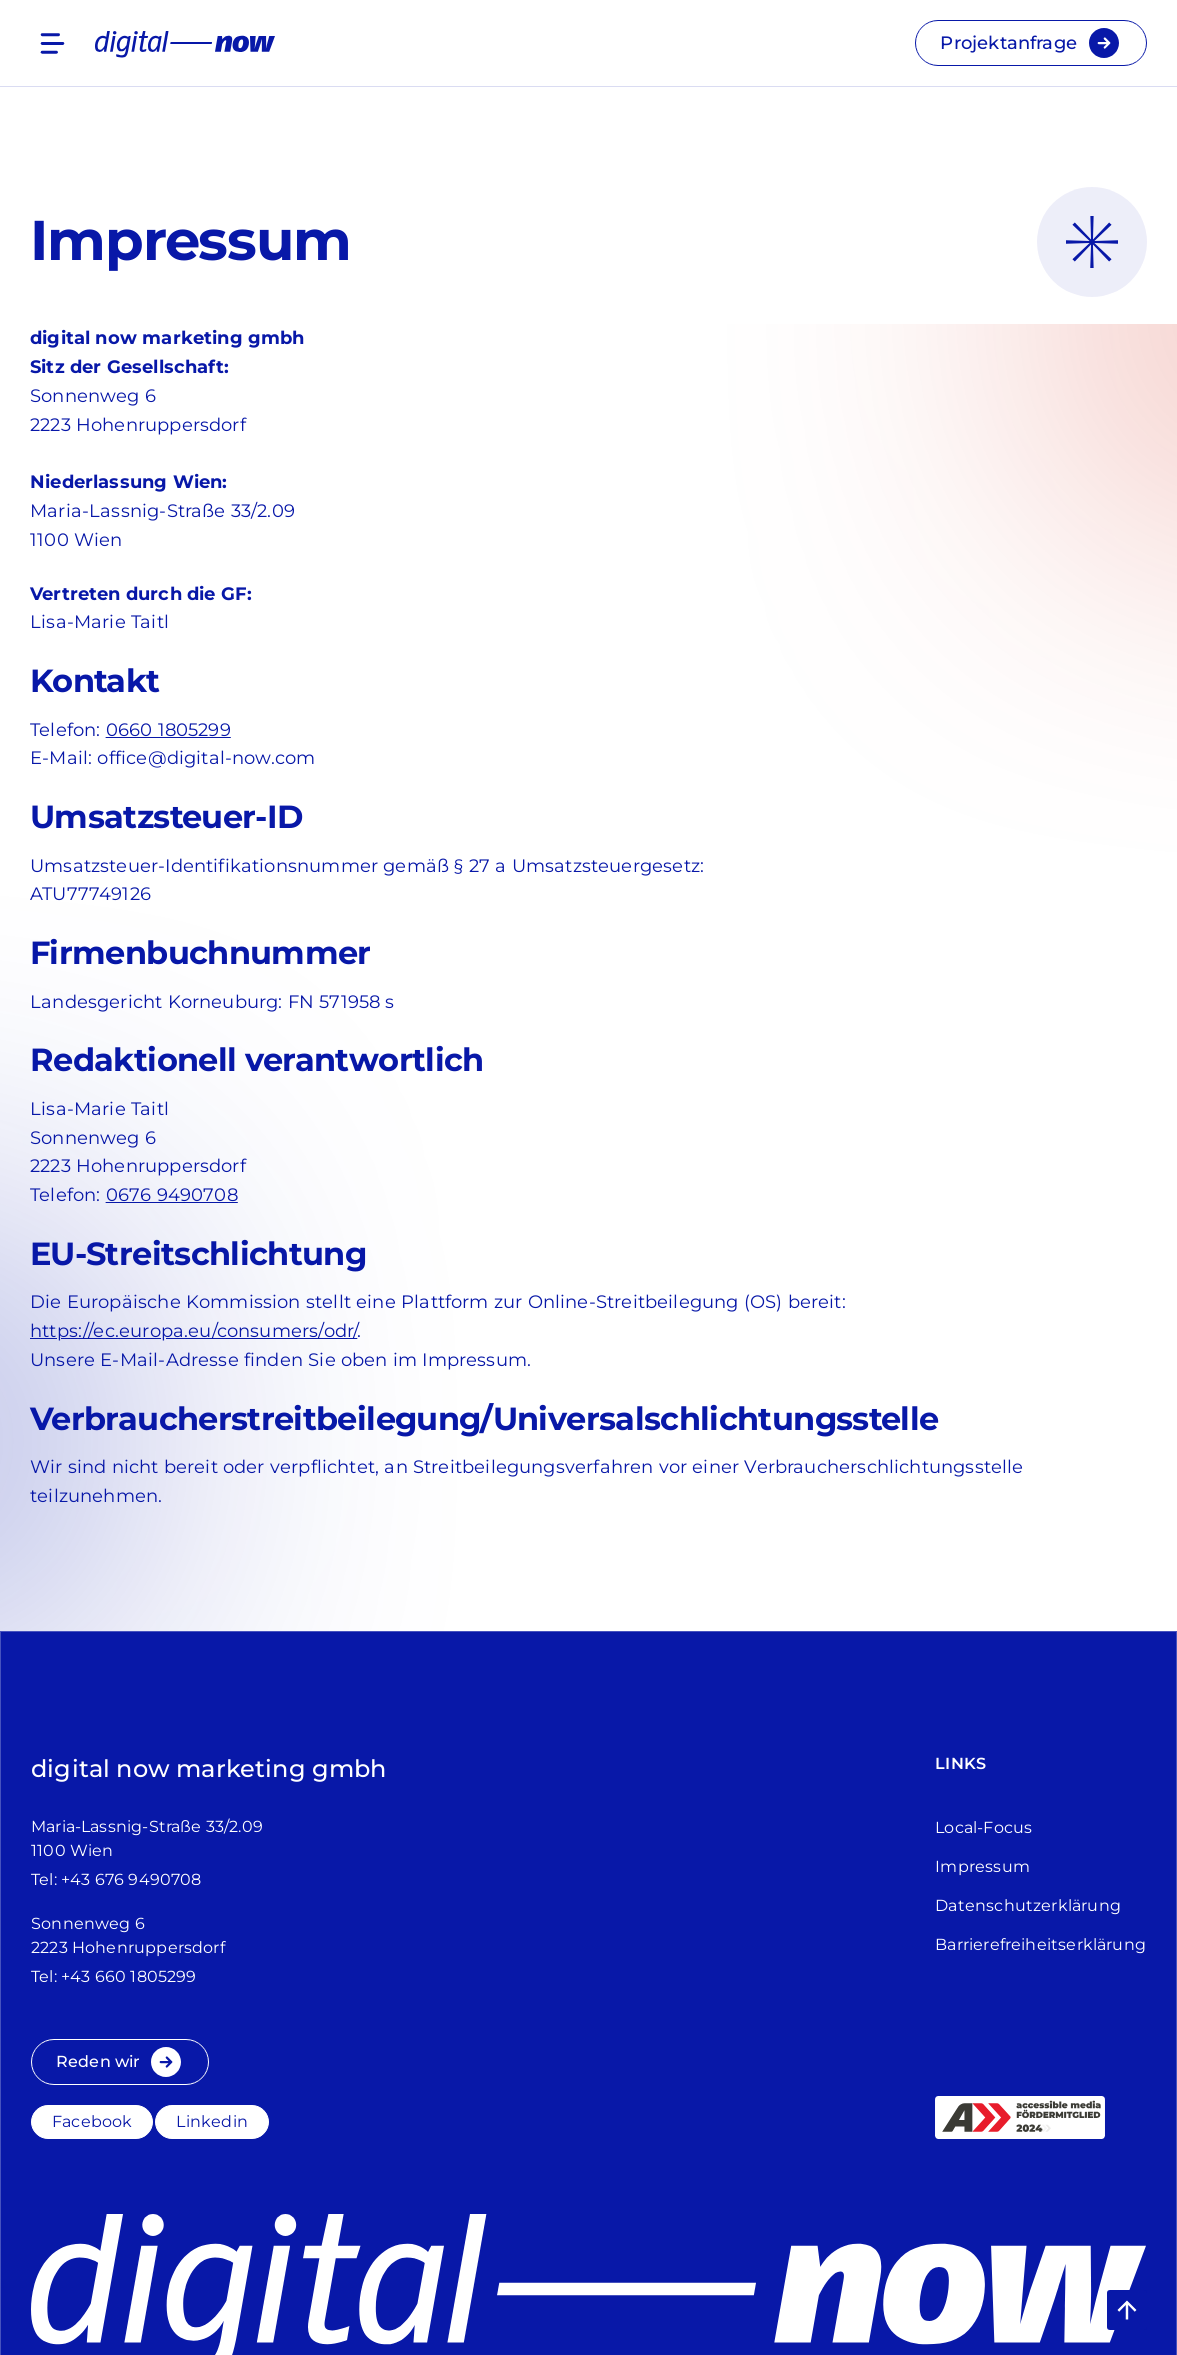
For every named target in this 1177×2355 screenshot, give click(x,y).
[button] (1127, 2310)
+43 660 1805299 (129, 1976)
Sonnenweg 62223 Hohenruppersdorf (128, 1935)
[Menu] (52, 43)
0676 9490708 (172, 1195)
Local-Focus (983, 1827)
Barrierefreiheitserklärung (1040, 1944)
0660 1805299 (168, 730)
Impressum (982, 1866)
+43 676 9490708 (131, 1879)
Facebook (92, 2121)
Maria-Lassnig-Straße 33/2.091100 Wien (147, 1838)
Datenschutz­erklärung (1028, 1905)
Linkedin (211, 2121)
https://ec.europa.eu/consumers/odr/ (193, 1331)
